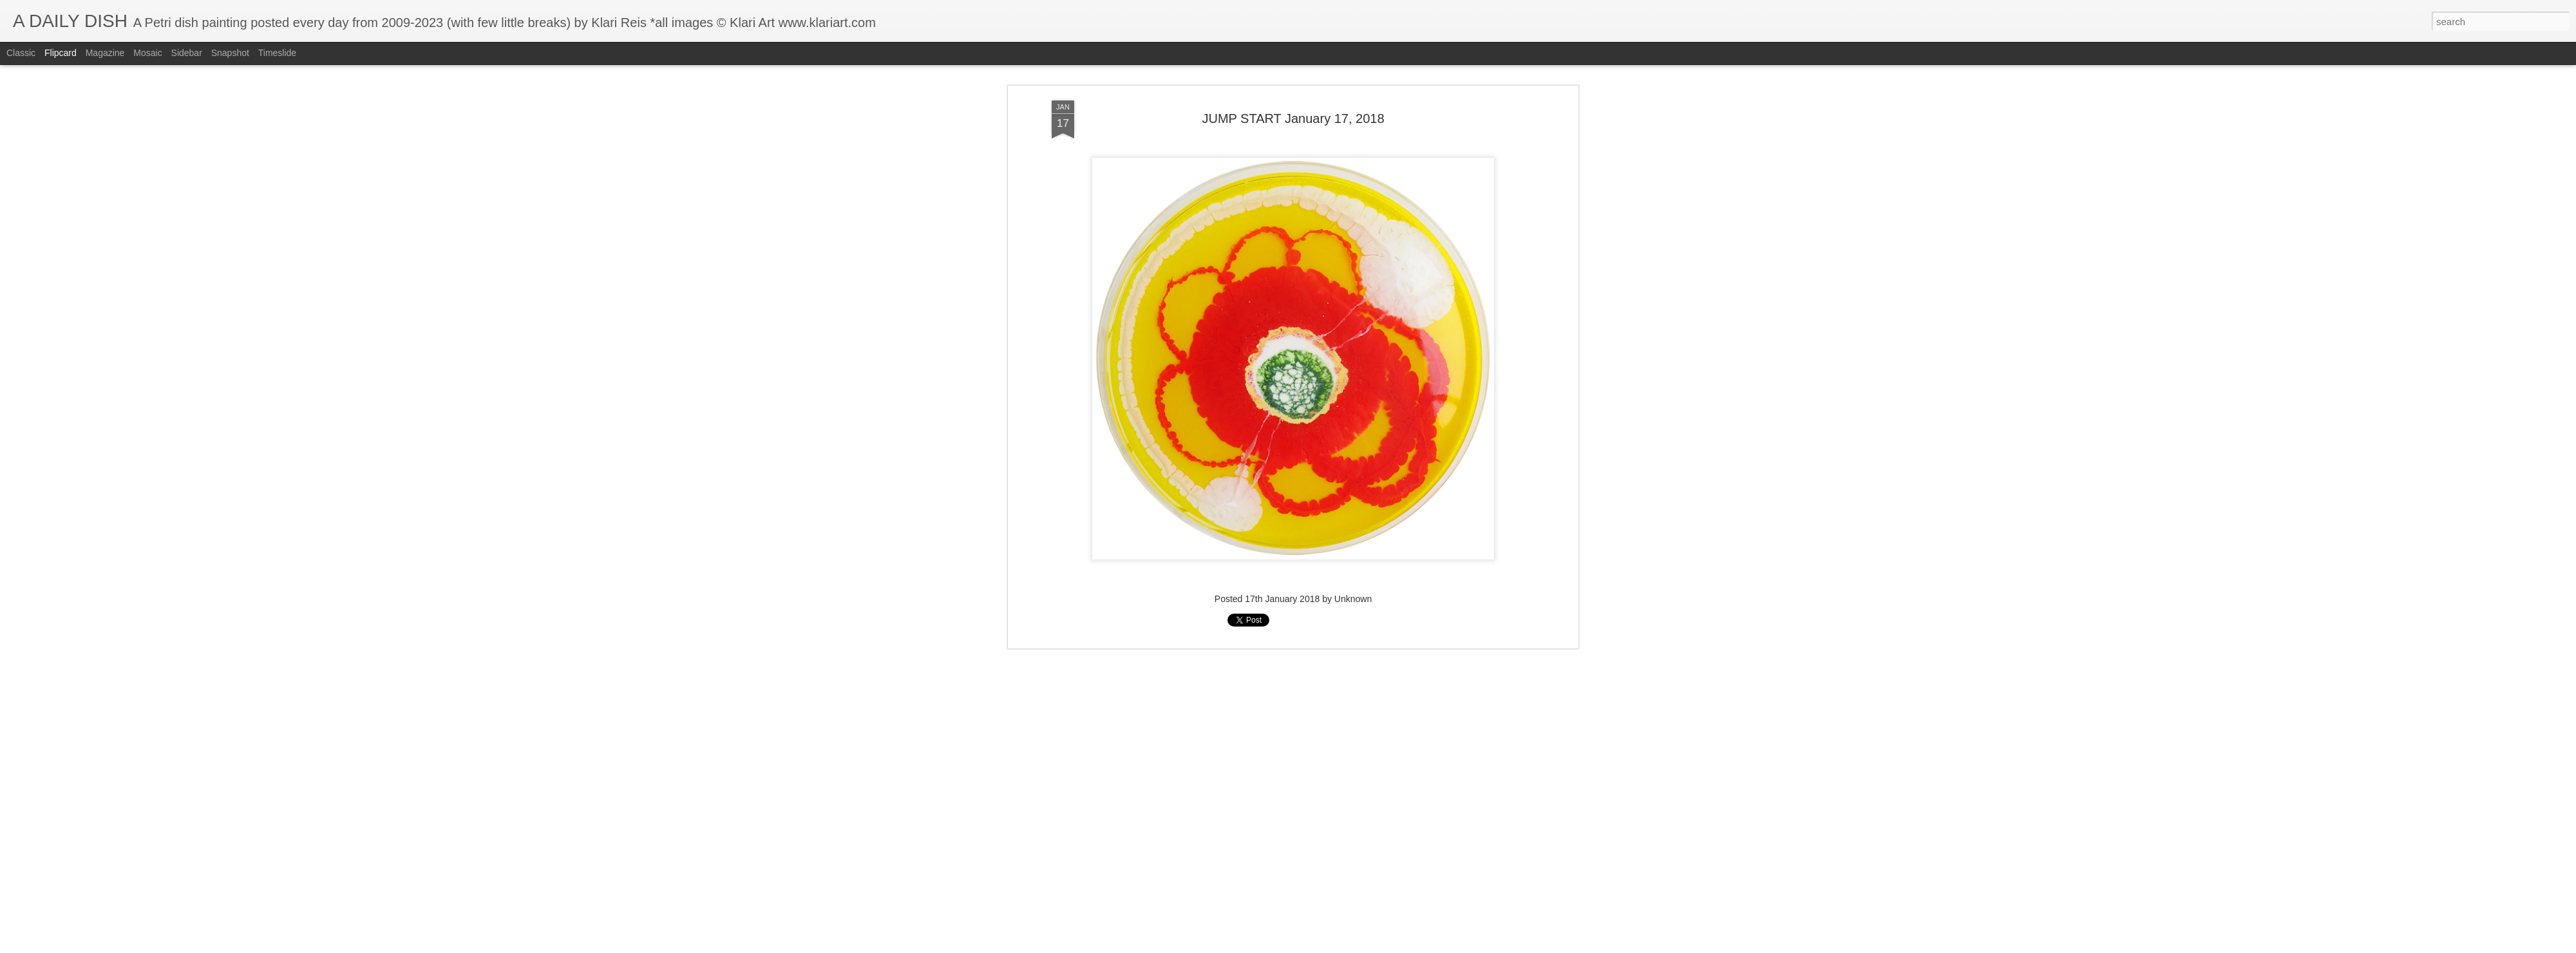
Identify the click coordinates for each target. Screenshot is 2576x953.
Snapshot (230, 53)
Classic (20, 53)
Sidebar (186, 53)
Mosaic (147, 53)
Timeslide (277, 53)
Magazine (105, 53)
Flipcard (60, 53)
